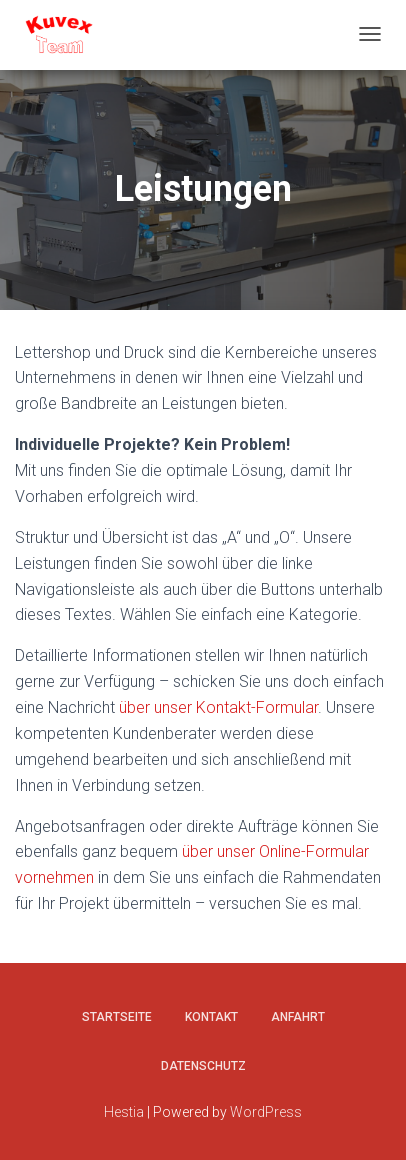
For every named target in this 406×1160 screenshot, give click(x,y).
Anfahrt (298, 1017)
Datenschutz (203, 1066)
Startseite (117, 1017)
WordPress (266, 1112)
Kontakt (211, 1017)
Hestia (124, 1112)
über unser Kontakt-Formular (218, 707)
